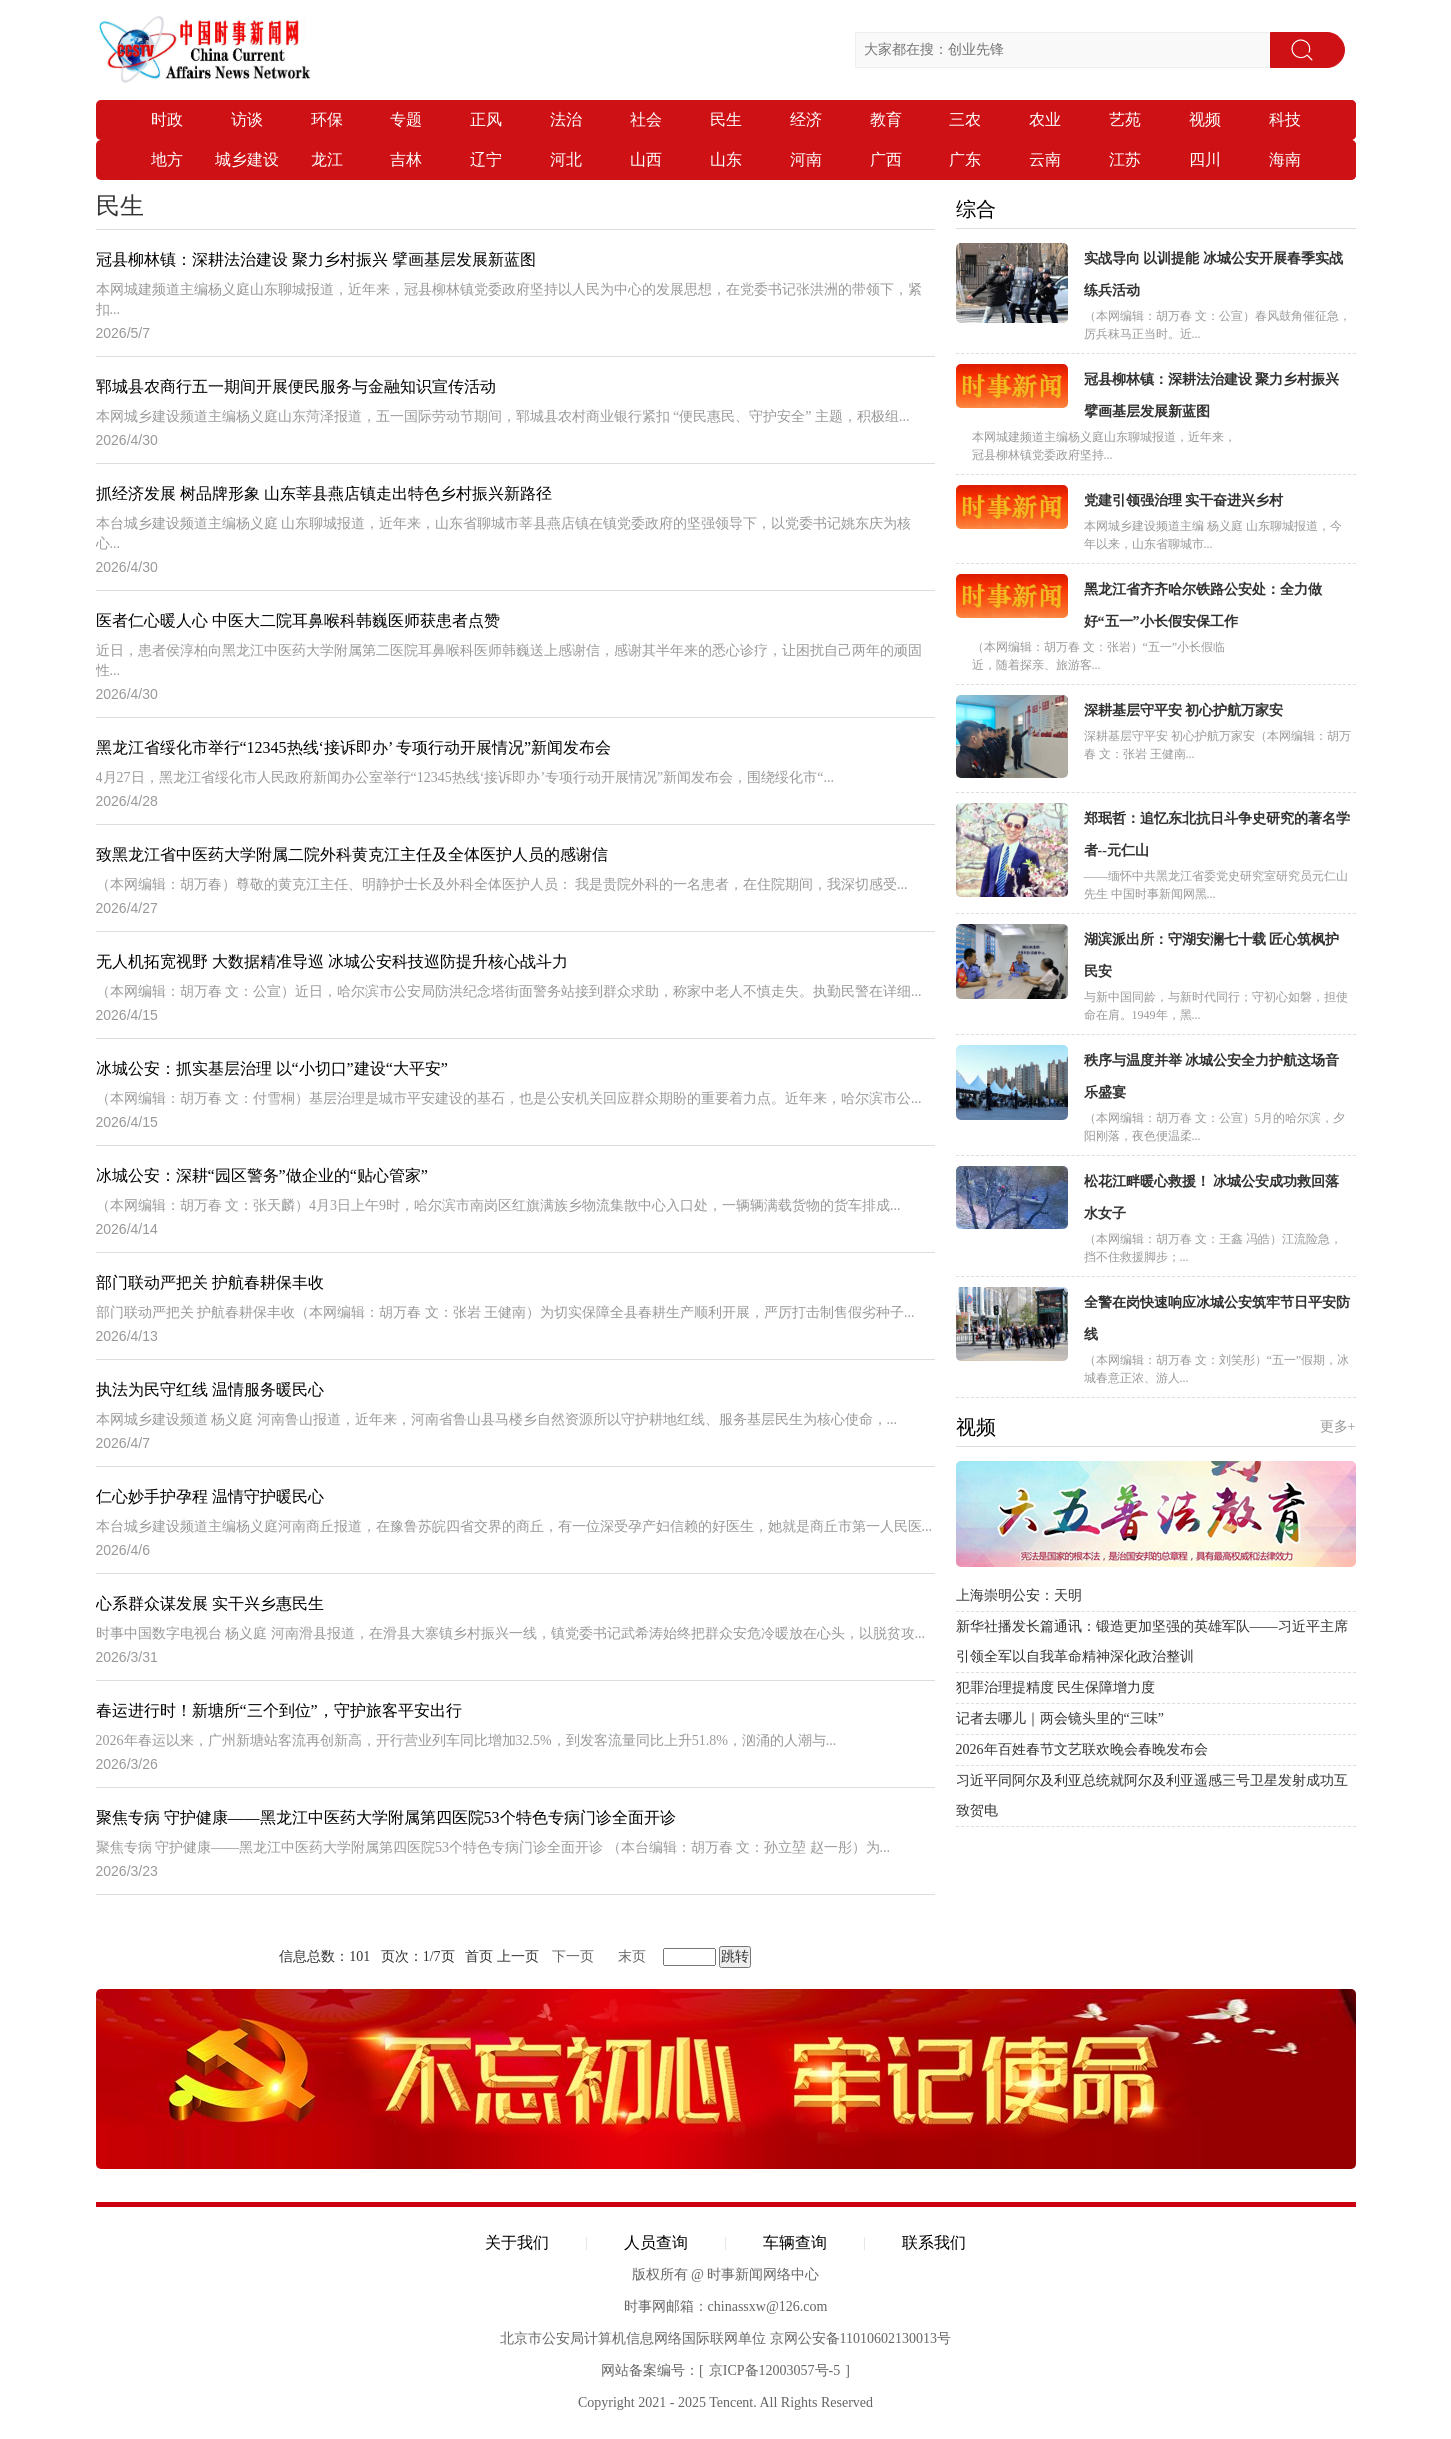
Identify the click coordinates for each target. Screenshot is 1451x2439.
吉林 (406, 159)
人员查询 (656, 2242)
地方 (167, 159)
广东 (965, 159)
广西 (886, 159)
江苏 (1125, 159)
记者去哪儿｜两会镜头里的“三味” (1060, 1718)
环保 (327, 119)
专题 (406, 119)
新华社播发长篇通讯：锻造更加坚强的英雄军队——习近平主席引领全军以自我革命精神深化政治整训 (1152, 1641)
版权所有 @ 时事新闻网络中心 (726, 2274)
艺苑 (1125, 119)
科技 (1285, 119)
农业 (1045, 119)
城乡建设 (247, 159)
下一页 (573, 1956)
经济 (806, 119)
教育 (886, 119)
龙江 (327, 159)
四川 (1205, 159)
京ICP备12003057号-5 (774, 2370)
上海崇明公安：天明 (1019, 1595)
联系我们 (934, 2242)
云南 (1045, 159)
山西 (646, 159)
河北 (566, 159)
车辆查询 (795, 2242)
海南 (1285, 159)
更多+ (1338, 1426)
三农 (965, 119)
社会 (646, 119)
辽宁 (486, 159)
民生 (726, 119)
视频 (1205, 119)
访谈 (247, 119)
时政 (167, 119)
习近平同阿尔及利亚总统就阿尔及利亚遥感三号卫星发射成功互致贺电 (1152, 1795)
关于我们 (517, 2242)
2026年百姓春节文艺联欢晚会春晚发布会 (1082, 1749)
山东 (726, 159)
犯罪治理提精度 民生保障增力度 (1056, 1687)
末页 (632, 1956)
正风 (486, 119)
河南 (806, 159)
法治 (566, 119)
